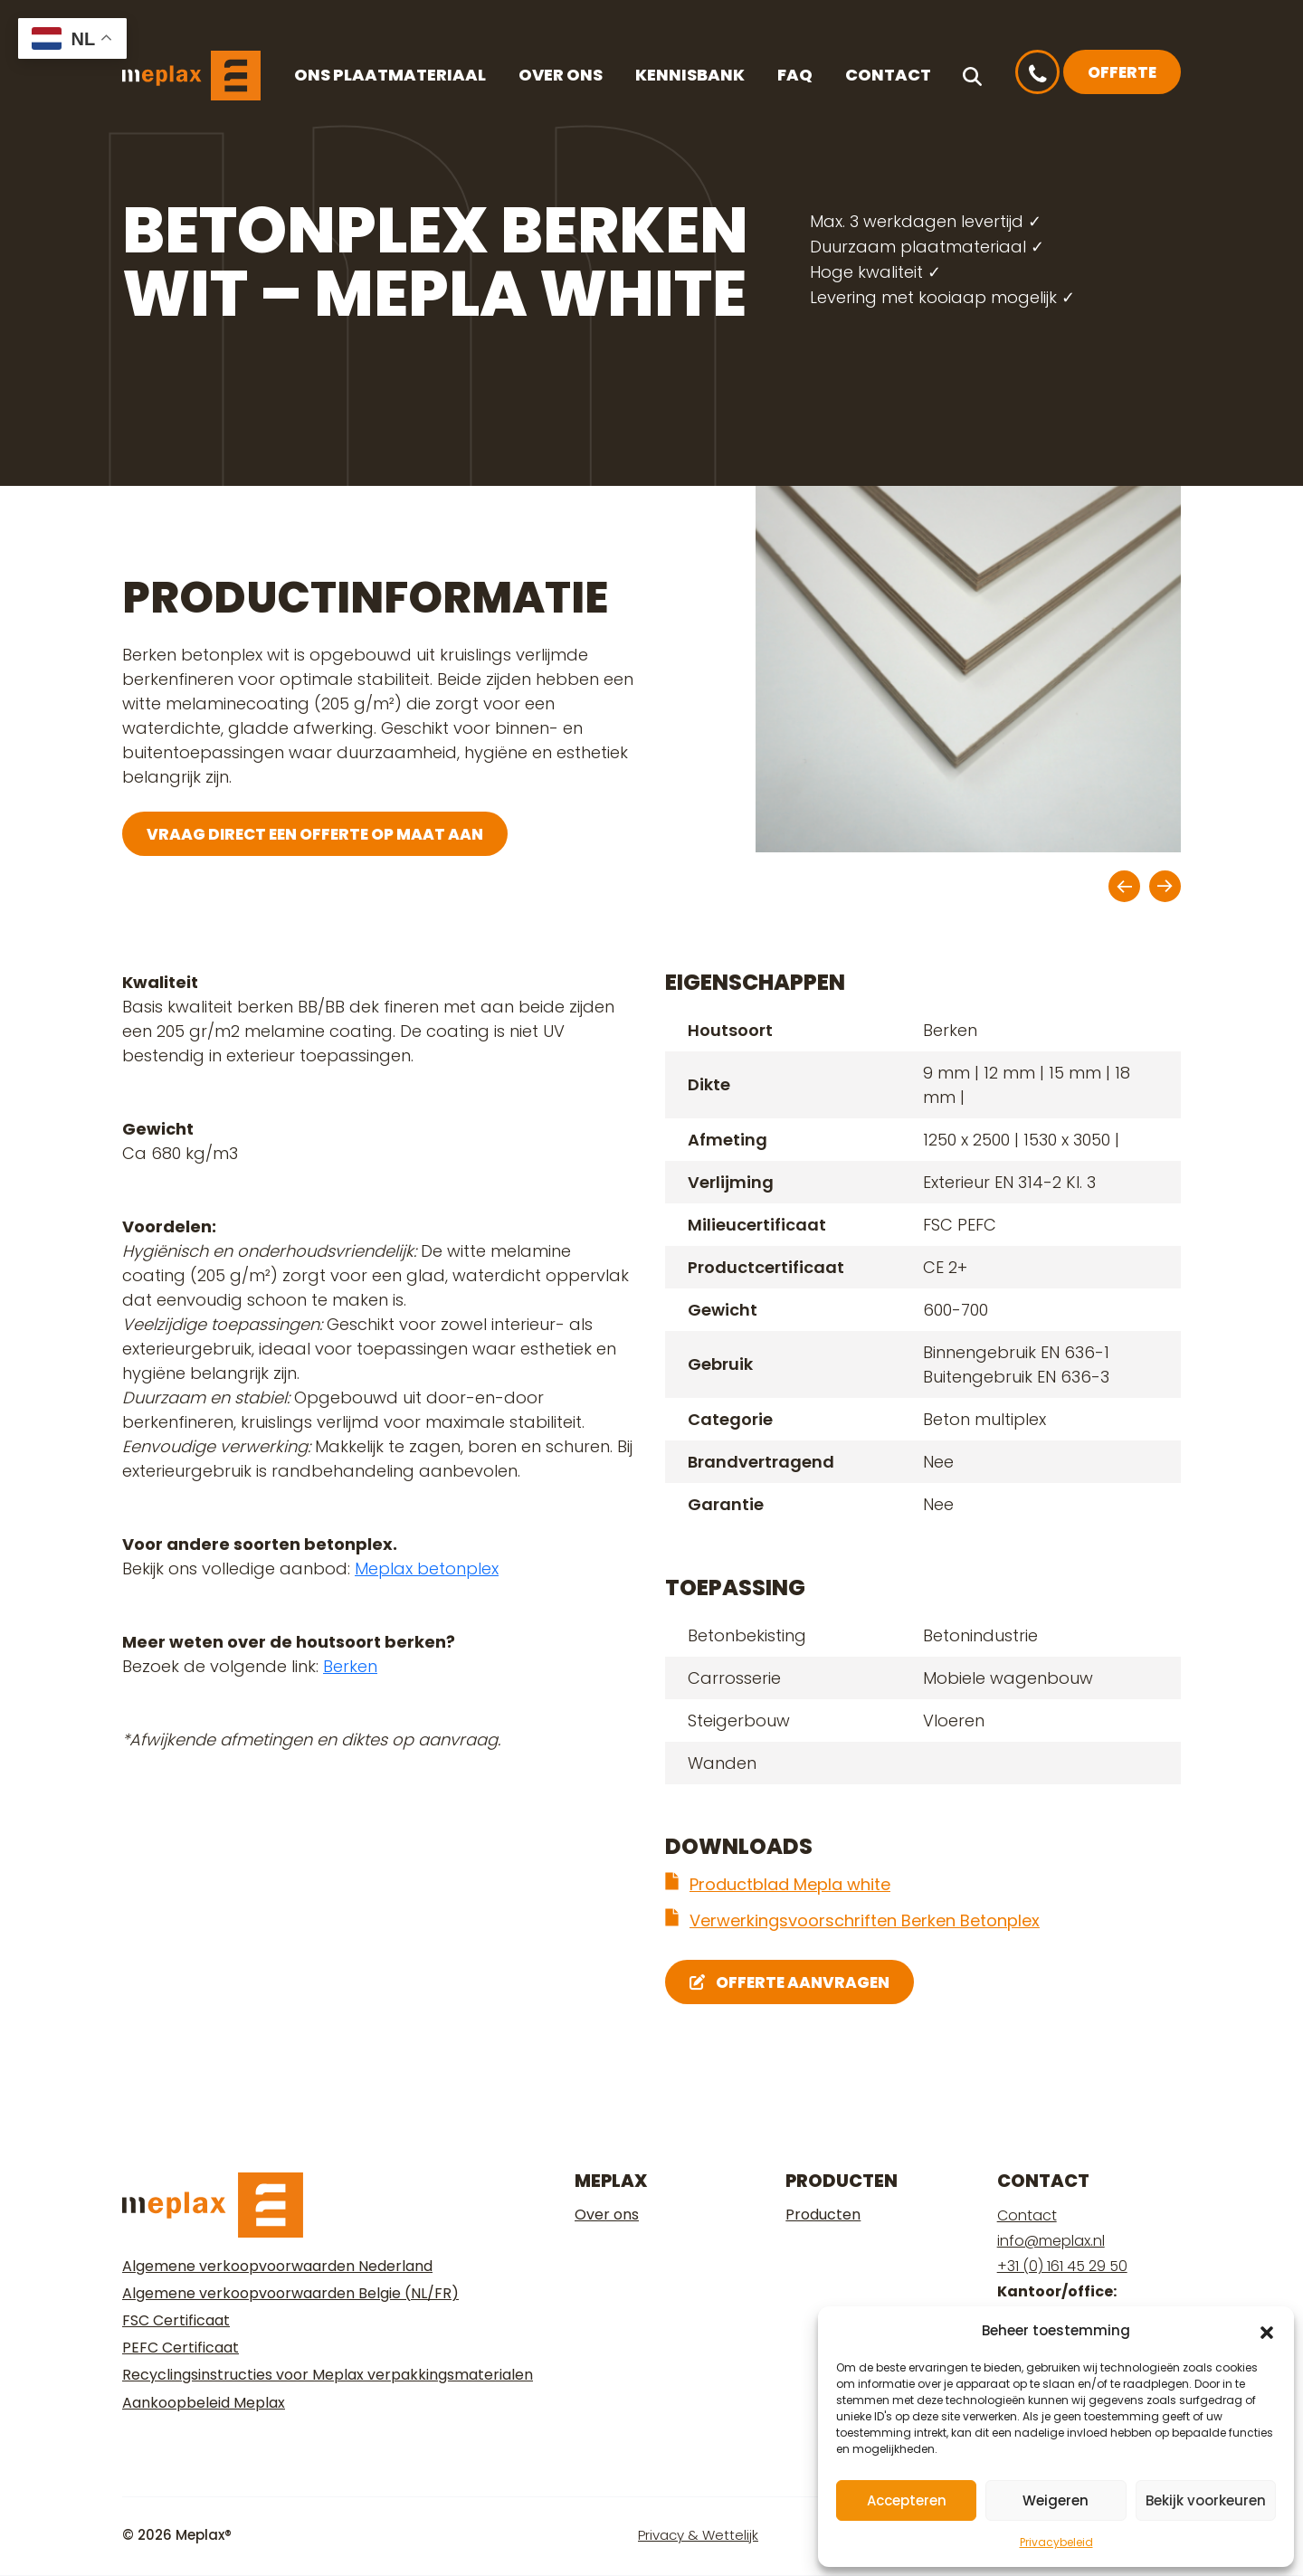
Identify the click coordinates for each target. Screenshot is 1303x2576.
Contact (888, 74)
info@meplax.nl (1051, 2240)
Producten (823, 2214)
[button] (1267, 2331)
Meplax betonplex (427, 1568)
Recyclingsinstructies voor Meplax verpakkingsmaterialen (327, 2374)
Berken (350, 1666)
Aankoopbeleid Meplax (203, 2402)
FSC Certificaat (176, 2320)
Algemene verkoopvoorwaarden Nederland (277, 2266)
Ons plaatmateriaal (390, 74)
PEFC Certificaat (180, 2347)
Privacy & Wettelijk (698, 2534)
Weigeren (1055, 2500)
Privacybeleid (1056, 2542)
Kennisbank (690, 74)
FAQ (795, 74)
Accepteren (906, 2500)
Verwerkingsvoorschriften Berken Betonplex (865, 1920)
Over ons (560, 74)
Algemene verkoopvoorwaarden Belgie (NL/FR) (290, 2293)
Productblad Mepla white (790, 1884)
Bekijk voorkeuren (1206, 2500)
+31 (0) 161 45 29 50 (1062, 2266)
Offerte (1122, 72)
